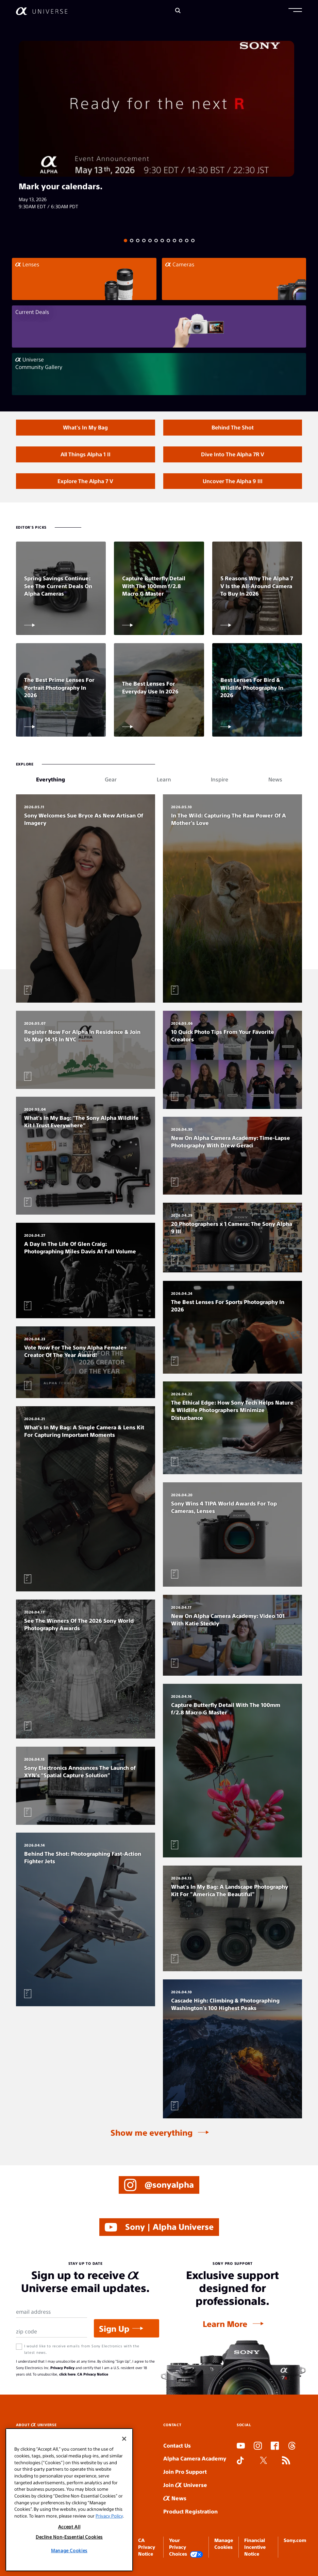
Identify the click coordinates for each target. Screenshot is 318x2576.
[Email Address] (51, 2312)
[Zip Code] (51, 2331)
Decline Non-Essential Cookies (69, 2537)
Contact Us (177, 2445)
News (174, 2498)
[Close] (124, 2438)
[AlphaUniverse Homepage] (41, 11)
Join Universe (185, 2484)
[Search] (178, 11)
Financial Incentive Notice (255, 2547)
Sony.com (295, 2540)
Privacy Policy (62, 2367)
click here (67, 2374)
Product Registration (190, 2511)
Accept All (69, 2526)
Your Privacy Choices (186, 2547)
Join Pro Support (185, 2471)
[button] (295, 11)
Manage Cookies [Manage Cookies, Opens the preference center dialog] (69, 2550)
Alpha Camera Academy (194, 2458)
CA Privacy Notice (92, 2374)
